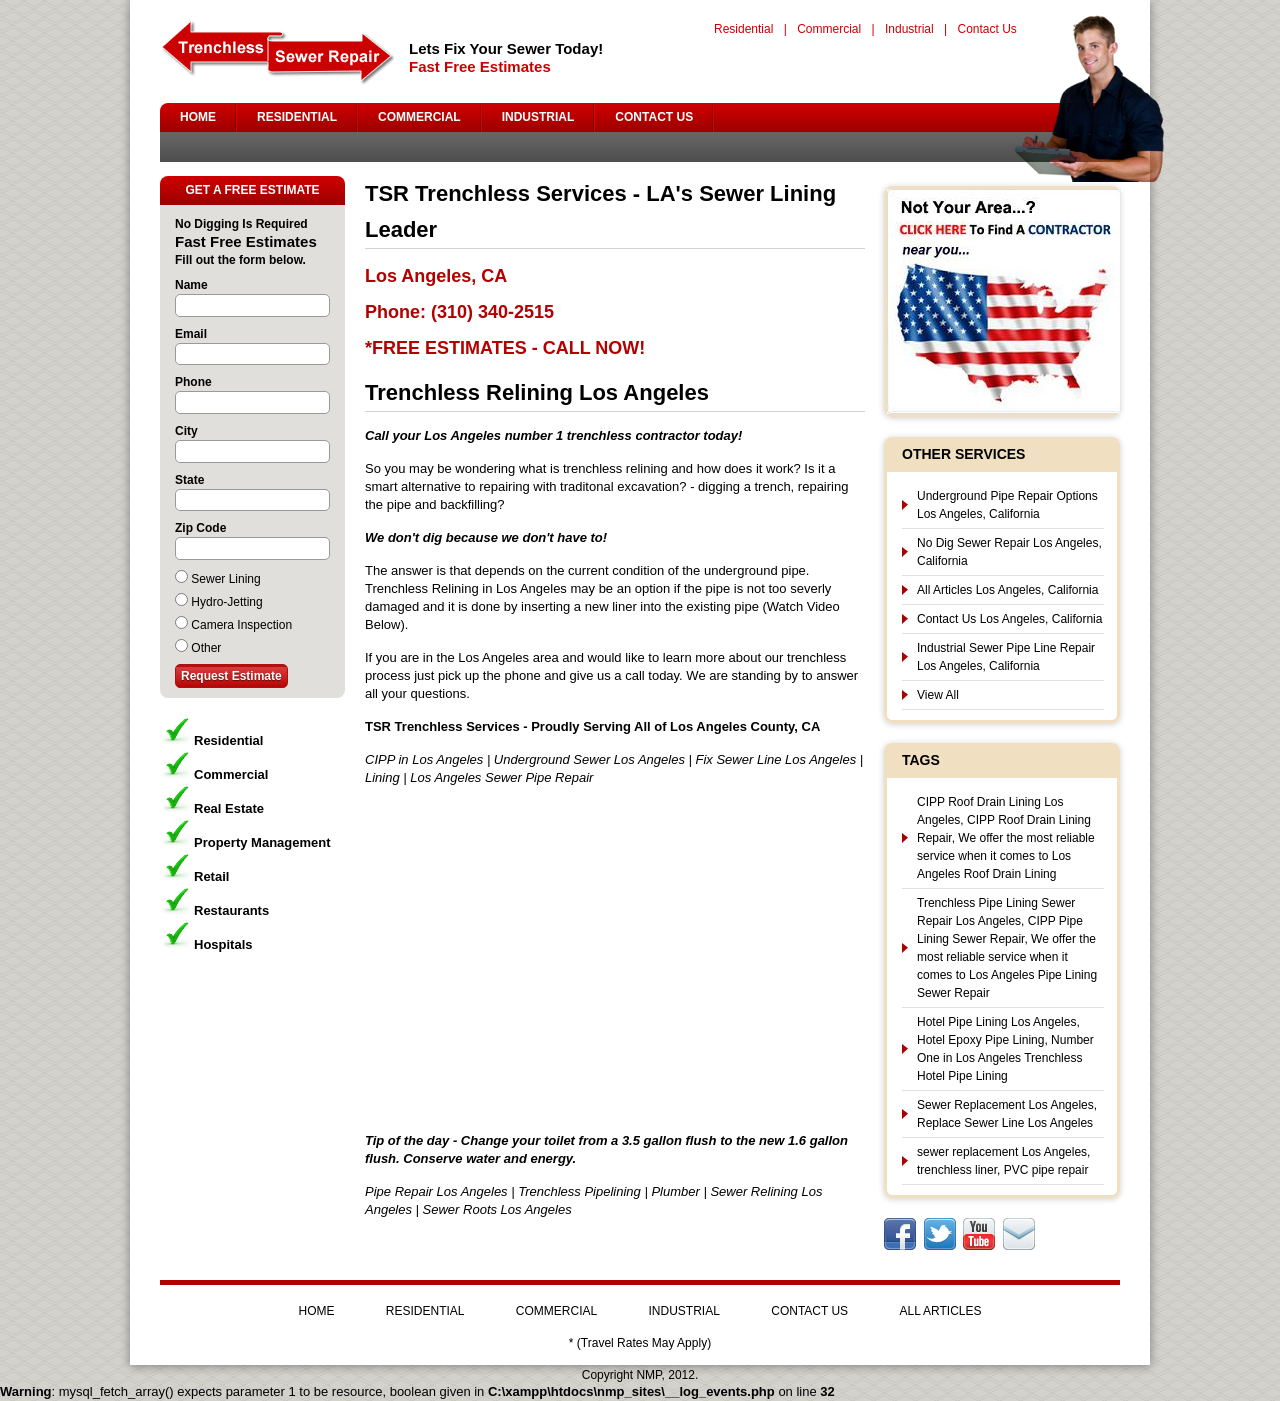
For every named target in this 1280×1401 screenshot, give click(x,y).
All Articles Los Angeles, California (1007, 590)
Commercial (829, 29)
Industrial (909, 29)
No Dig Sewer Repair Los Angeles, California (1009, 552)
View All (938, 695)
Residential (743, 29)
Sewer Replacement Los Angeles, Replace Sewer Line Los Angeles (1007, 1114)
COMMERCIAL (419, 117)
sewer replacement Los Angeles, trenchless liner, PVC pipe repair (1003, 1161)
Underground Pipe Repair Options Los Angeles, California (1007, 505)
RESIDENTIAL (297, 117)
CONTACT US (654, 117)
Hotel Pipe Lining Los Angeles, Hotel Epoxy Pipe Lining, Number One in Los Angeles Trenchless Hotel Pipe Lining (1005, 1049)
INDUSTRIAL (538, 117)
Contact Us (986, 29)
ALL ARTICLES (940, 1311)
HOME (198, 117)
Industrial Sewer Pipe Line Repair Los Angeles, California (1006, 657)
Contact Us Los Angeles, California (1009, 619)
